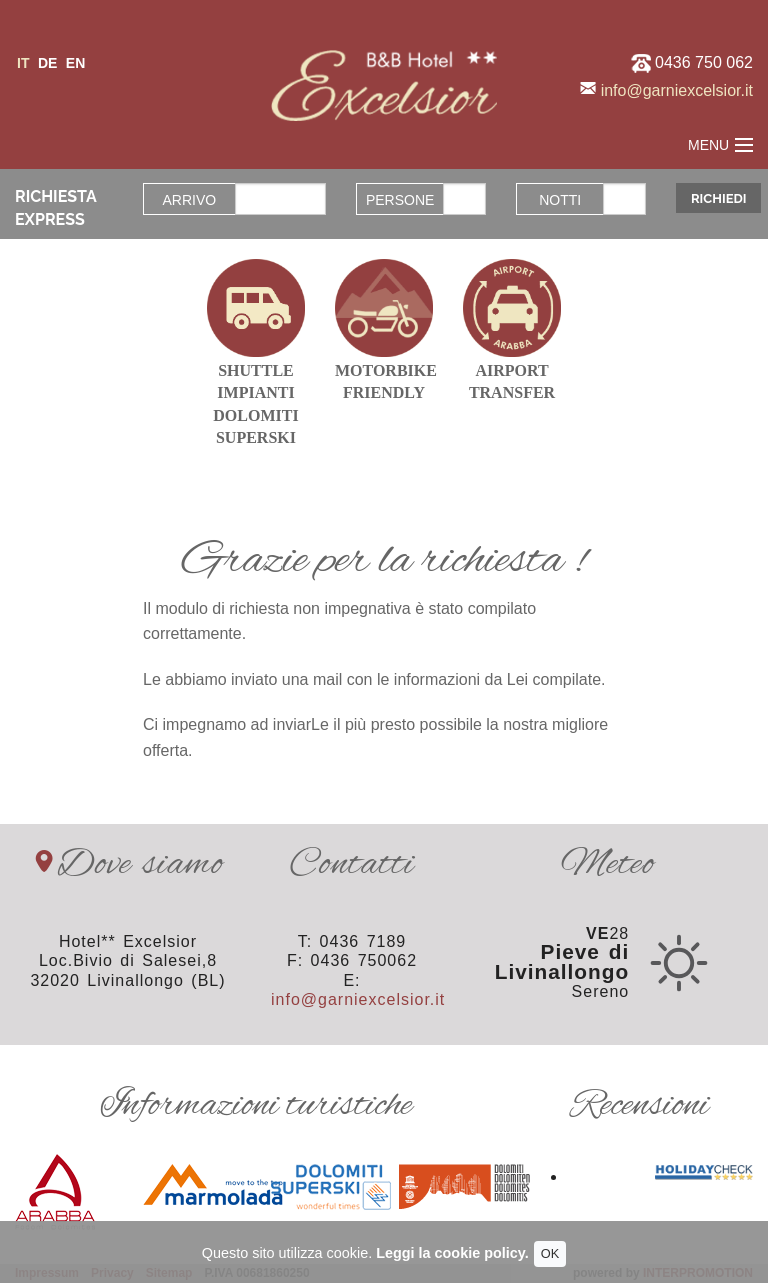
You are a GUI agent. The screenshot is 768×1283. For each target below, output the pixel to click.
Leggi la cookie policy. (452, 1253)
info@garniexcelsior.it (677, 90)
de (47, 63)
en (75, 63)
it (23, 63)
